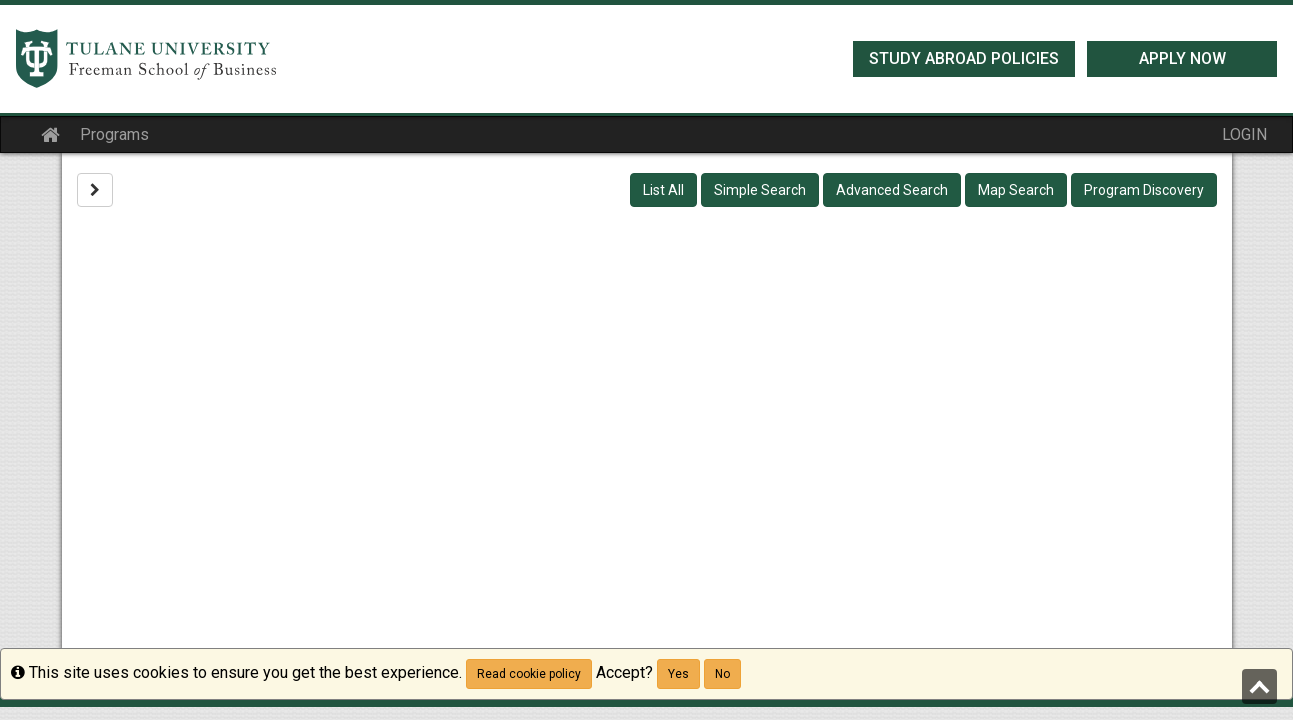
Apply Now (1182, 58)
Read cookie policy (529, 674)
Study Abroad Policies (964, 58)
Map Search (1016, 190)
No (722, 674)
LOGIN (1244, 134)
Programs (114, 134)
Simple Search (760, 190)
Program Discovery (1144, 190)
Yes (678, 674)
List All (663, 190)
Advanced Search (892, 190)
